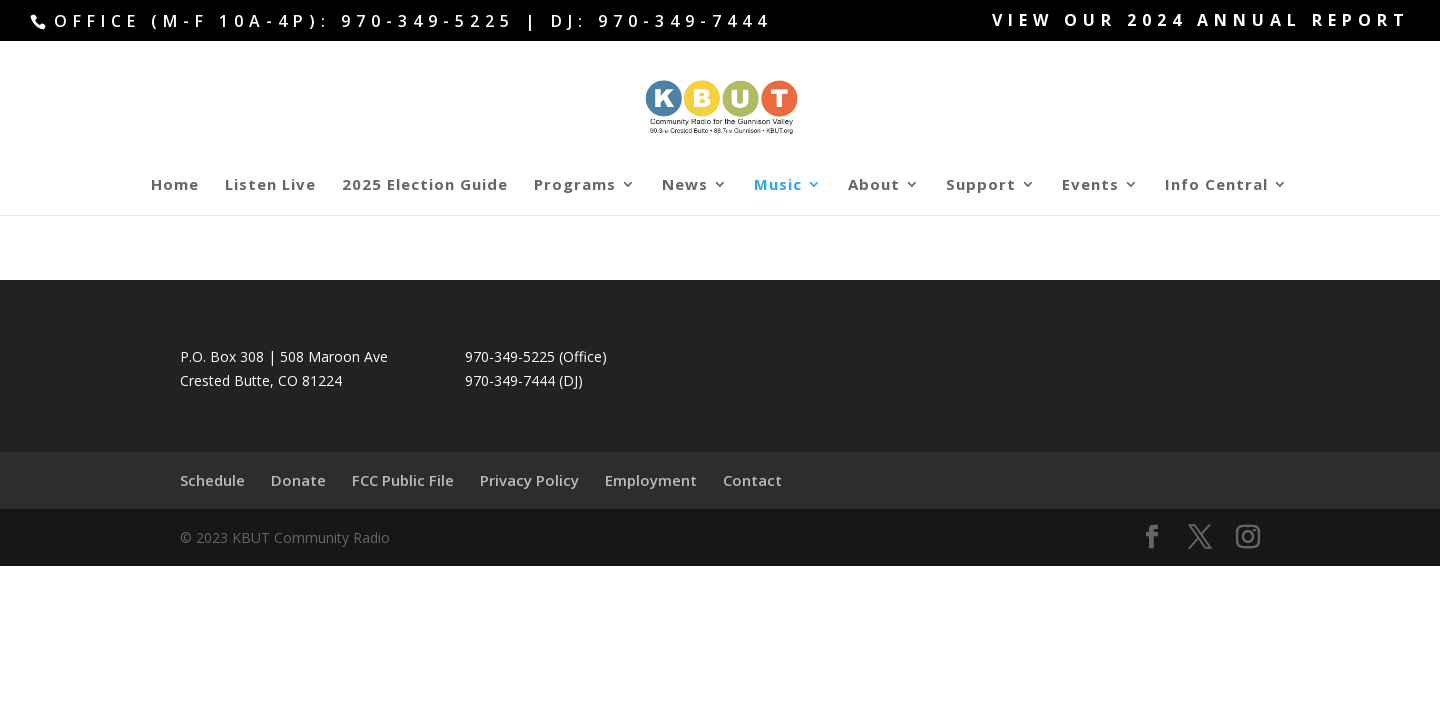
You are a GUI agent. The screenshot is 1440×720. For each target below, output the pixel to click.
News (685, 185)
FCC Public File (403, 480)
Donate (298, 480)
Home (175, 185)
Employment (651, 480)
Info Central (1216, 185)
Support (981, 185)
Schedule (212, 480)
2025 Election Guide (425, 185)
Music (778, 185)
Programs (575, 185)
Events (1090, 185)
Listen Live (270, 185)
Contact (752, 480)
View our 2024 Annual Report (1201, 21)
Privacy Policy (529, 480)
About (874, 185)
